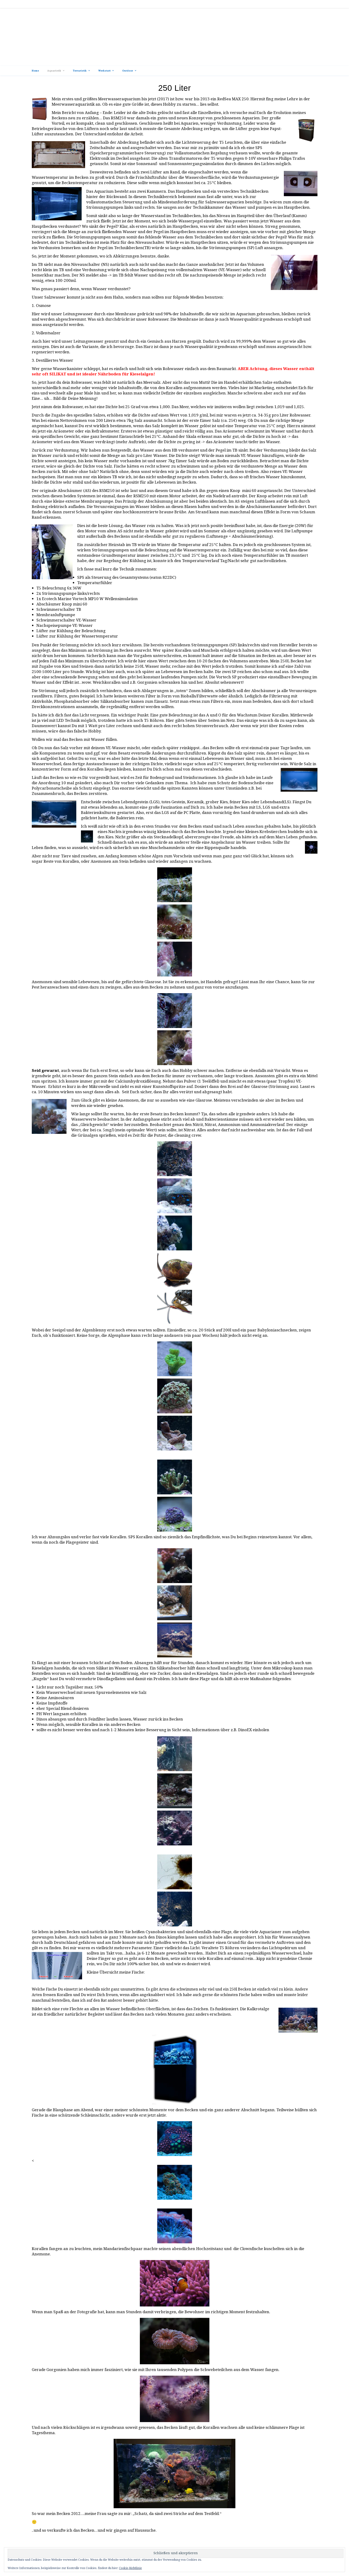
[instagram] (313, 4)
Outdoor (127, 70)
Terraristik (80, 70)
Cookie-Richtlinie (130, 2568)
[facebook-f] (305, 4)
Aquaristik (54, 70)
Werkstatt (104, 70)
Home (35, 70)
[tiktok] (309, 4)
